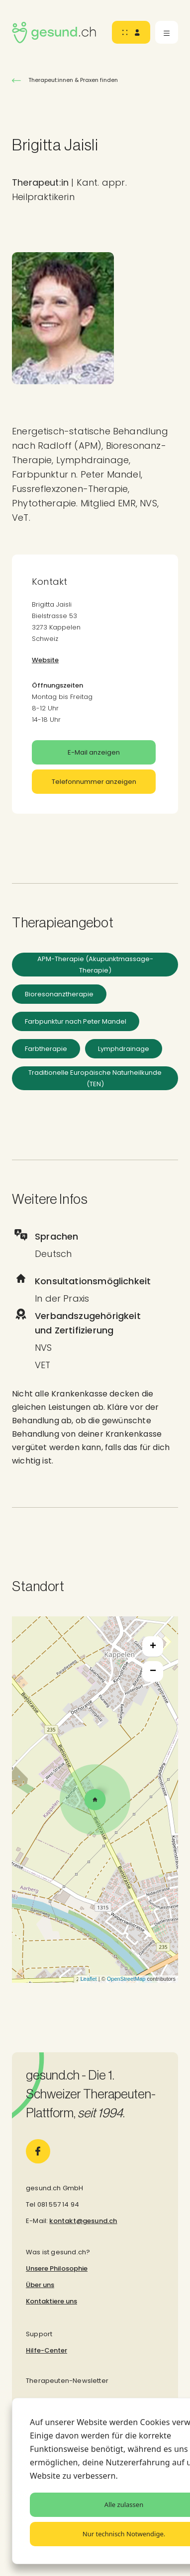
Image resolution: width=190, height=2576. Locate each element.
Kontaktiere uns (51, 2301)
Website (45, 660)
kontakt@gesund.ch (83, 2221)
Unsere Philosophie (57, 2268)
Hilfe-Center (46, 2350)
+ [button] (153, 1646)
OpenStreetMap (126, 1979)
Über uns (40, 2285)
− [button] (153, 1671)
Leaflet (89, 1979)
